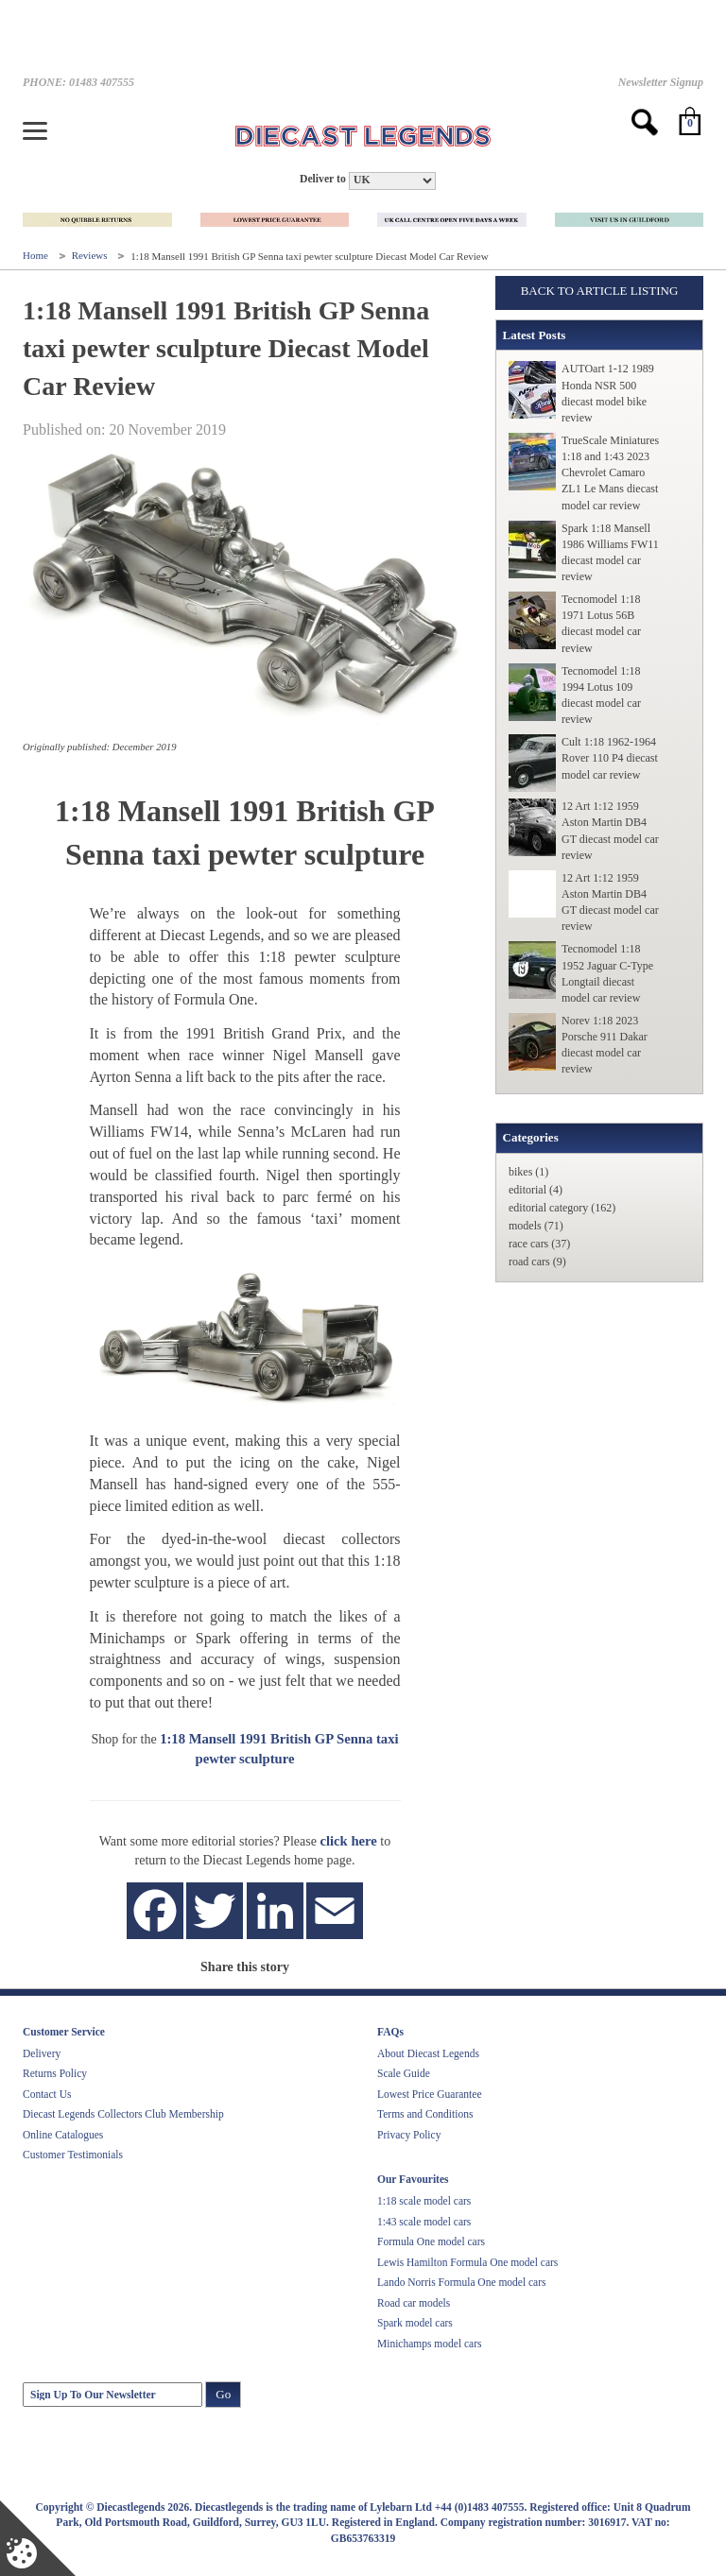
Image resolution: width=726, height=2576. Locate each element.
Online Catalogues (63, 2134)
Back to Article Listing (600, 290)
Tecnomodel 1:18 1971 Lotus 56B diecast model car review (601, 623)
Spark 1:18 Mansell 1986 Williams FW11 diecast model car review (610, 552)
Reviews (91, 256)
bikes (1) (528, 1171)
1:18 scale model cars (424, 2201)
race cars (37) (539, 1243)
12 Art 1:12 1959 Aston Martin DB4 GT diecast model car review (610, 830)
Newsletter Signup (660, 82)
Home (37, 256)
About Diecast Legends (428, 2053)
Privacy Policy (409, 2134)
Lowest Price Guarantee (429, 2094)
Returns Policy (55, 2073)
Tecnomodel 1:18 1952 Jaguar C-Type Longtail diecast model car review (607, 973)
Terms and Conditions (425, 2114)
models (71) (536, 1225)
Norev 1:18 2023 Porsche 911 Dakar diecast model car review (605, 1044)
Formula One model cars (431, 2241)
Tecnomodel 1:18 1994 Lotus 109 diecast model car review (601, 695)
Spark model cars (415, 2322)
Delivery (41, 2053)
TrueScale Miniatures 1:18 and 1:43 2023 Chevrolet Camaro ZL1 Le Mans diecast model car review (610, 473)
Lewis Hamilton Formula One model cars (467, 2262)
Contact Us (47, 2094)
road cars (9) (537, 1261)
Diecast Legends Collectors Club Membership (123, 2114)
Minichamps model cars (429, 2343)
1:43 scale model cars (424, 2221)
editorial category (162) (562, 1207)
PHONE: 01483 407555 (78, 82)
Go (223, 2394)
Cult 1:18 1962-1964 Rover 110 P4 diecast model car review (610, 758)
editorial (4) (535, 1189)
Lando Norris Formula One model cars (461, 2282)
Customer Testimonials (73, 2154)
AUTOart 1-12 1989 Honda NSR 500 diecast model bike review (608, 392)
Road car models (413, 2303)
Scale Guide (403, 2073)
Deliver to (323, 179)
